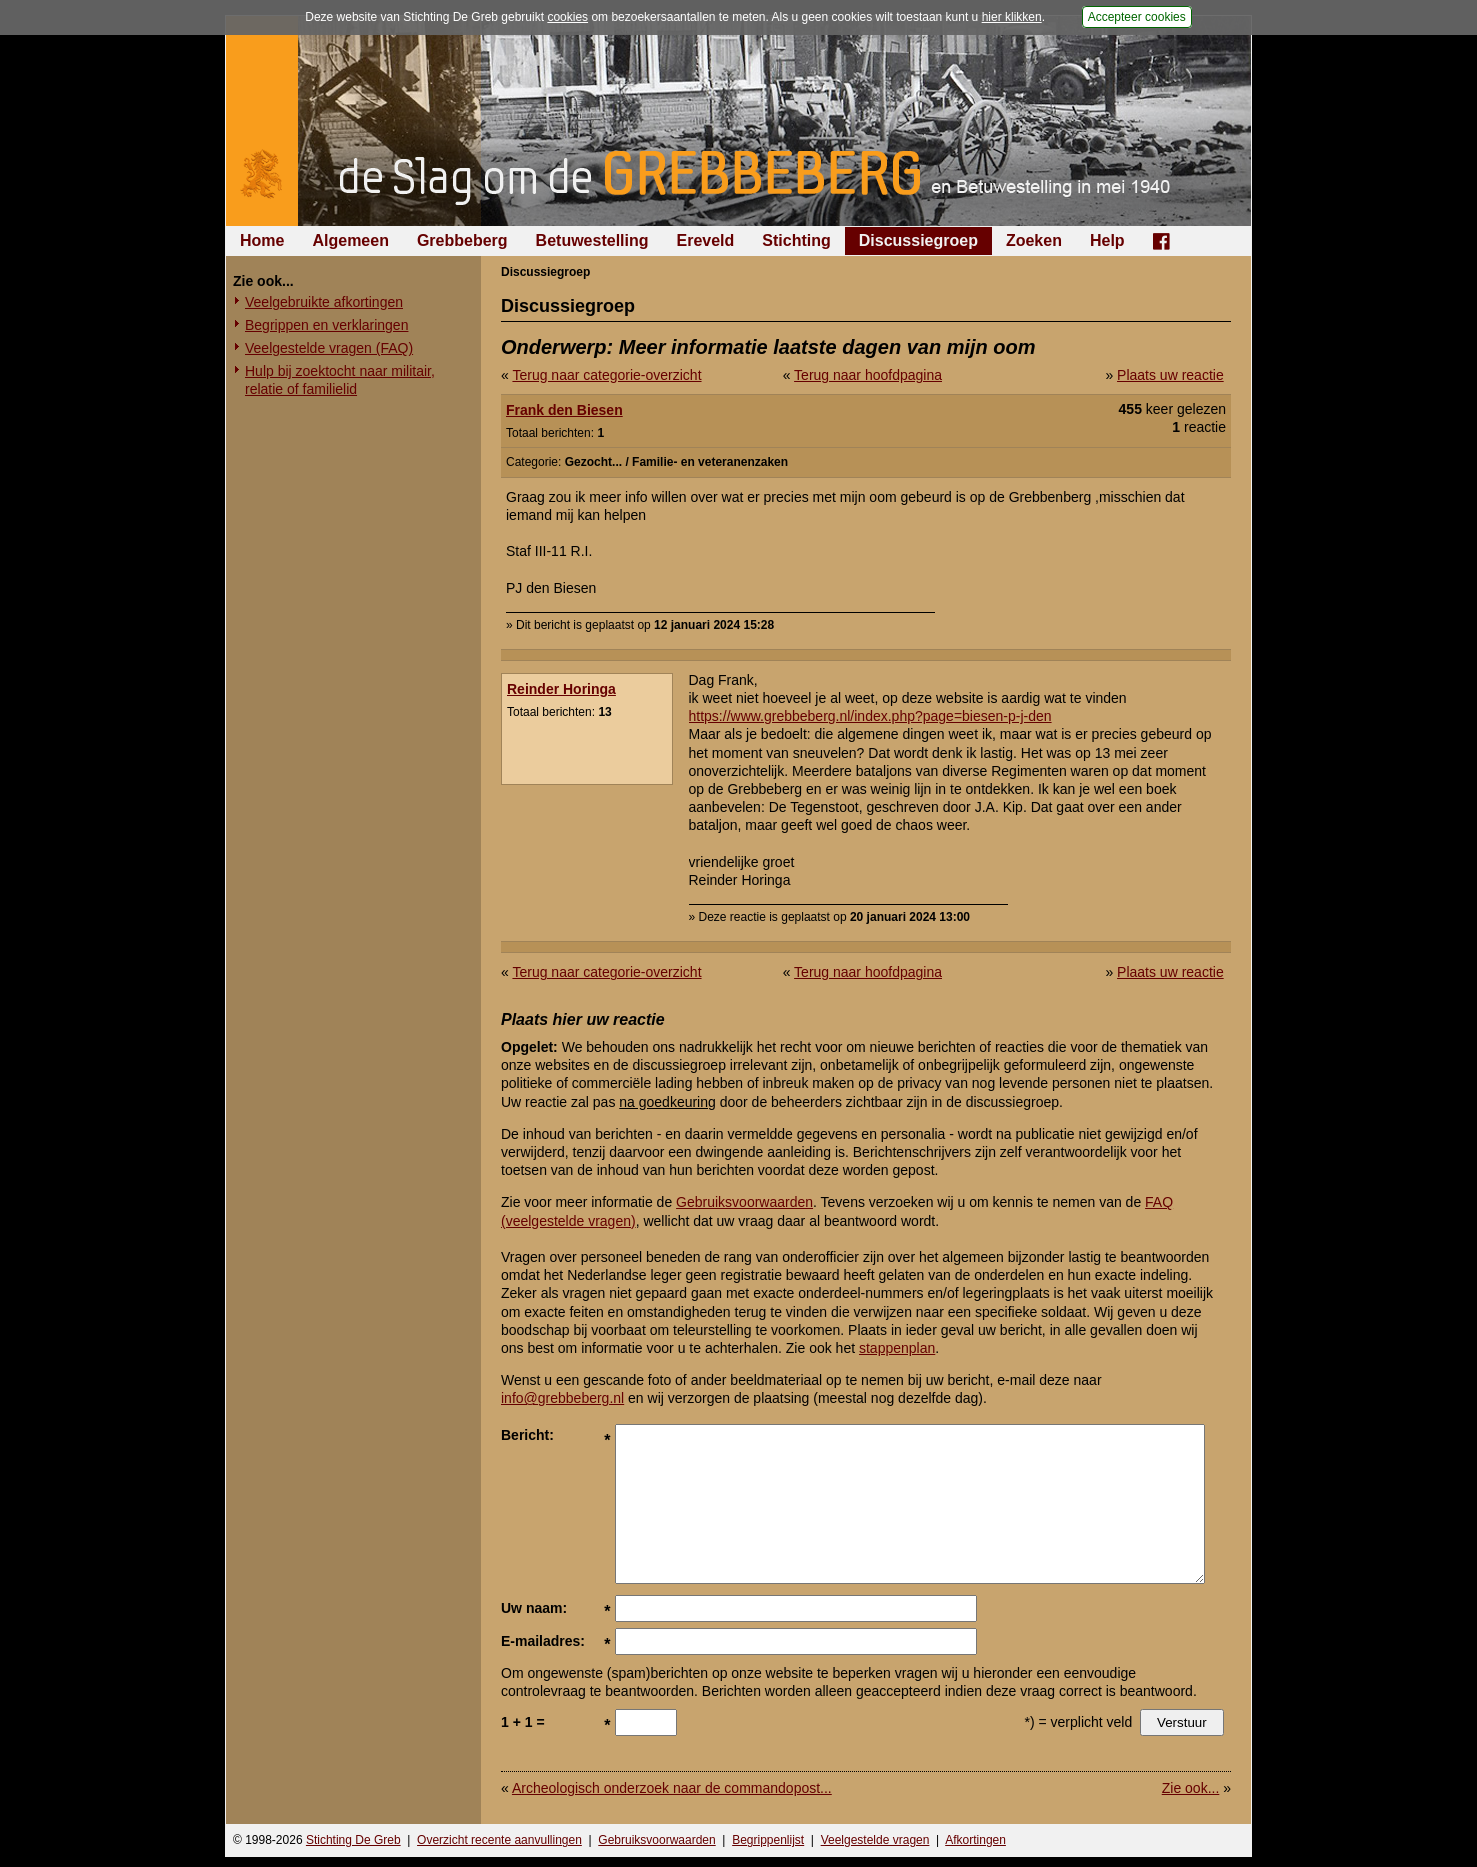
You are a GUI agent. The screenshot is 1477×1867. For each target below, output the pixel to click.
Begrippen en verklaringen (326, 325)
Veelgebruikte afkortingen (324, 302)
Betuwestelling (592, 240)
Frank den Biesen (564, 410)
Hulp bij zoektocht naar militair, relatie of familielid (340, 380)
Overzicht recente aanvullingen (499, 1840)
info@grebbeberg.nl (562, 1398)
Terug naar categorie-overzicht (606, 375)
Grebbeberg (462, 240)
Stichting (796, 240)
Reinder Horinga (561, 689)
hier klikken (1012, 17)
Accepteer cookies (1137, 17)
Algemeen (350, 240)
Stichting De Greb (353, 1840)
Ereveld (706, 240)
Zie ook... (1191, 1788)
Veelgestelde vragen (875, 1840)
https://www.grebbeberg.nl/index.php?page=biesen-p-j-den (870, 716)
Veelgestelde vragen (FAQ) (329, 348)
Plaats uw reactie (1170, 375)
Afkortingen (975, 1840)
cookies (567, 17)
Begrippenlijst (768, 1840)
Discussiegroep (918, 240)
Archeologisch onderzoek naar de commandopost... (672, 1788)
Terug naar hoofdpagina (868, 375)
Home (262, 240)
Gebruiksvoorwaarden (744, 1202)
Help (1107, 240)
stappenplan (897, 1348)
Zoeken (1034, 240)
